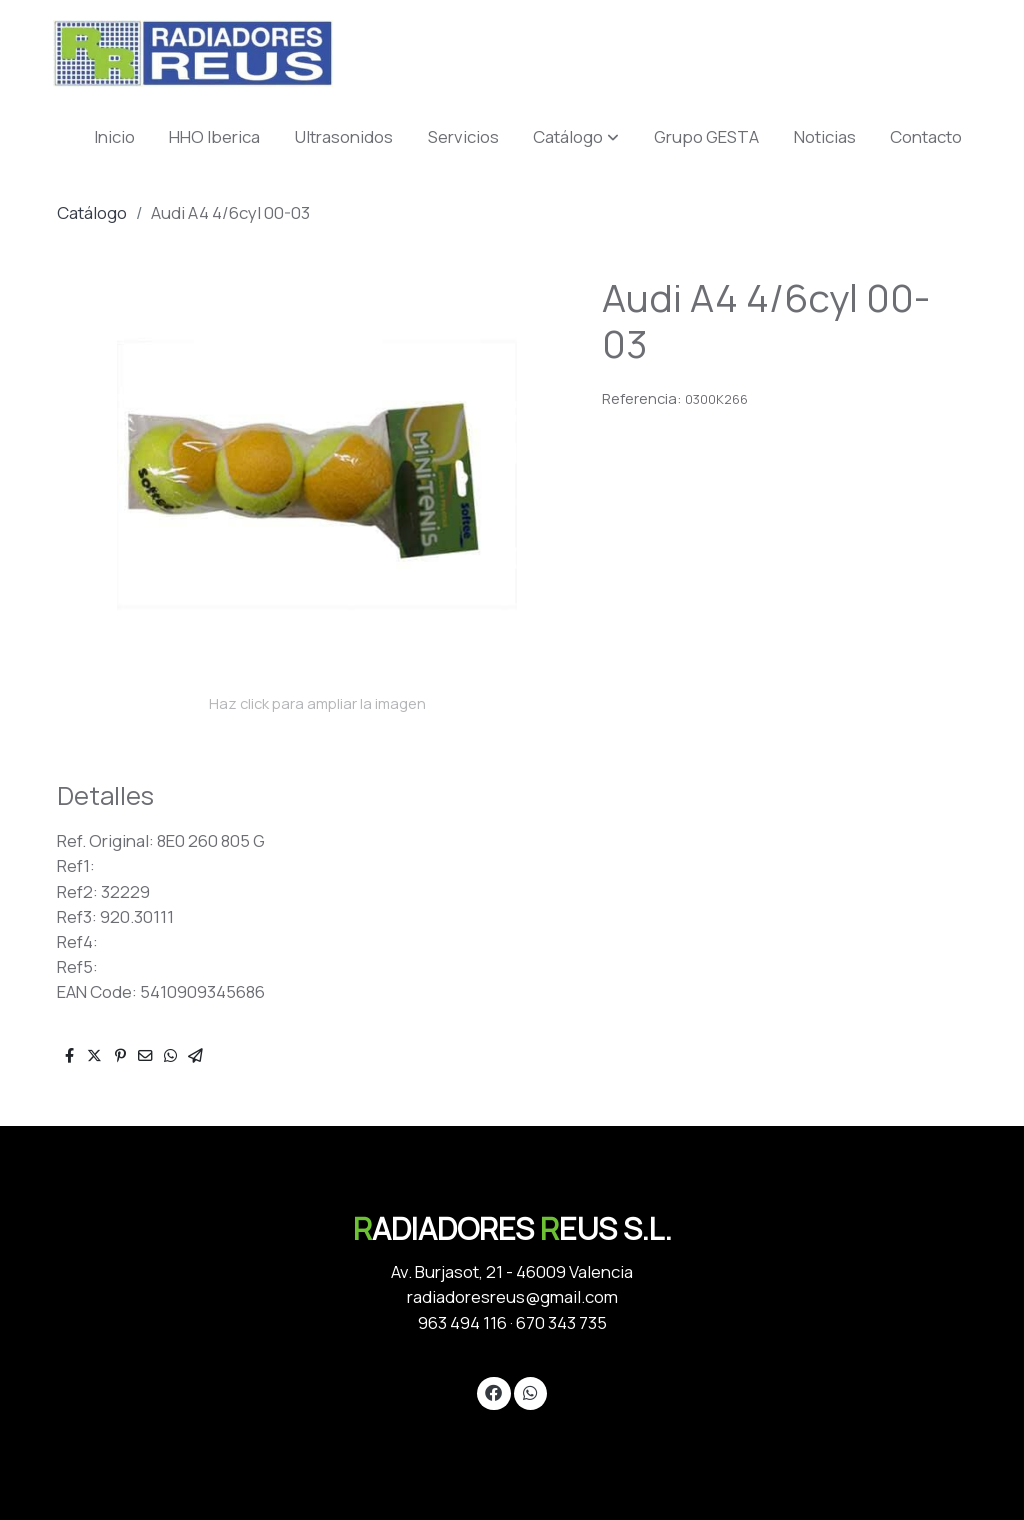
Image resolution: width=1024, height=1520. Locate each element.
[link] (193, 53)
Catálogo (92, 212)
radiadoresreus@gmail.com (512, 1296)
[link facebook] (494, 1391)
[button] (576, 136)
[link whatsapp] (530, 1391)
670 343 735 (561, 1322)
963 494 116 (462, 1322)
